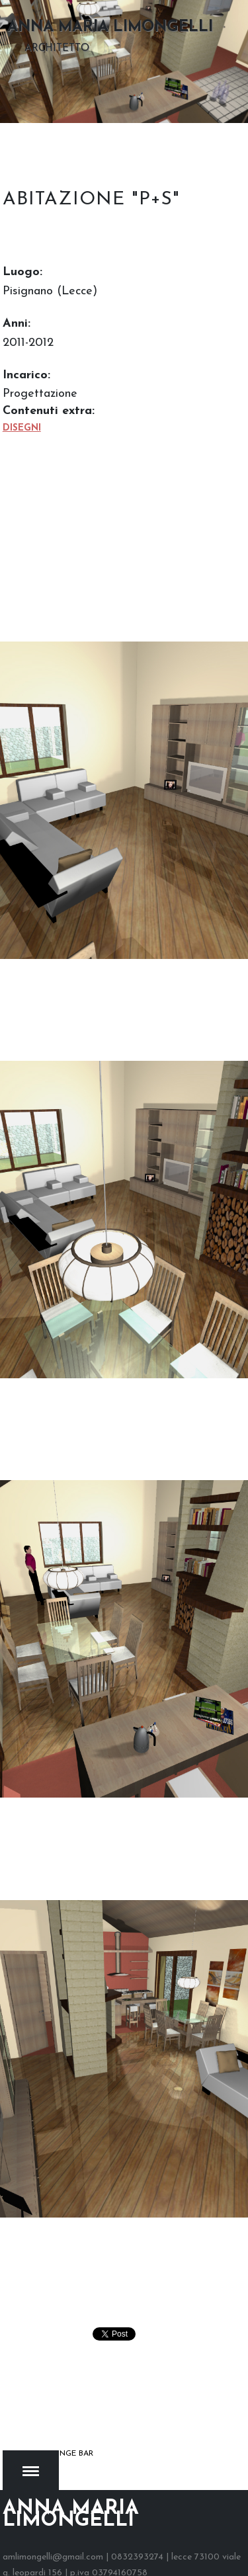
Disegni (22, 428)
